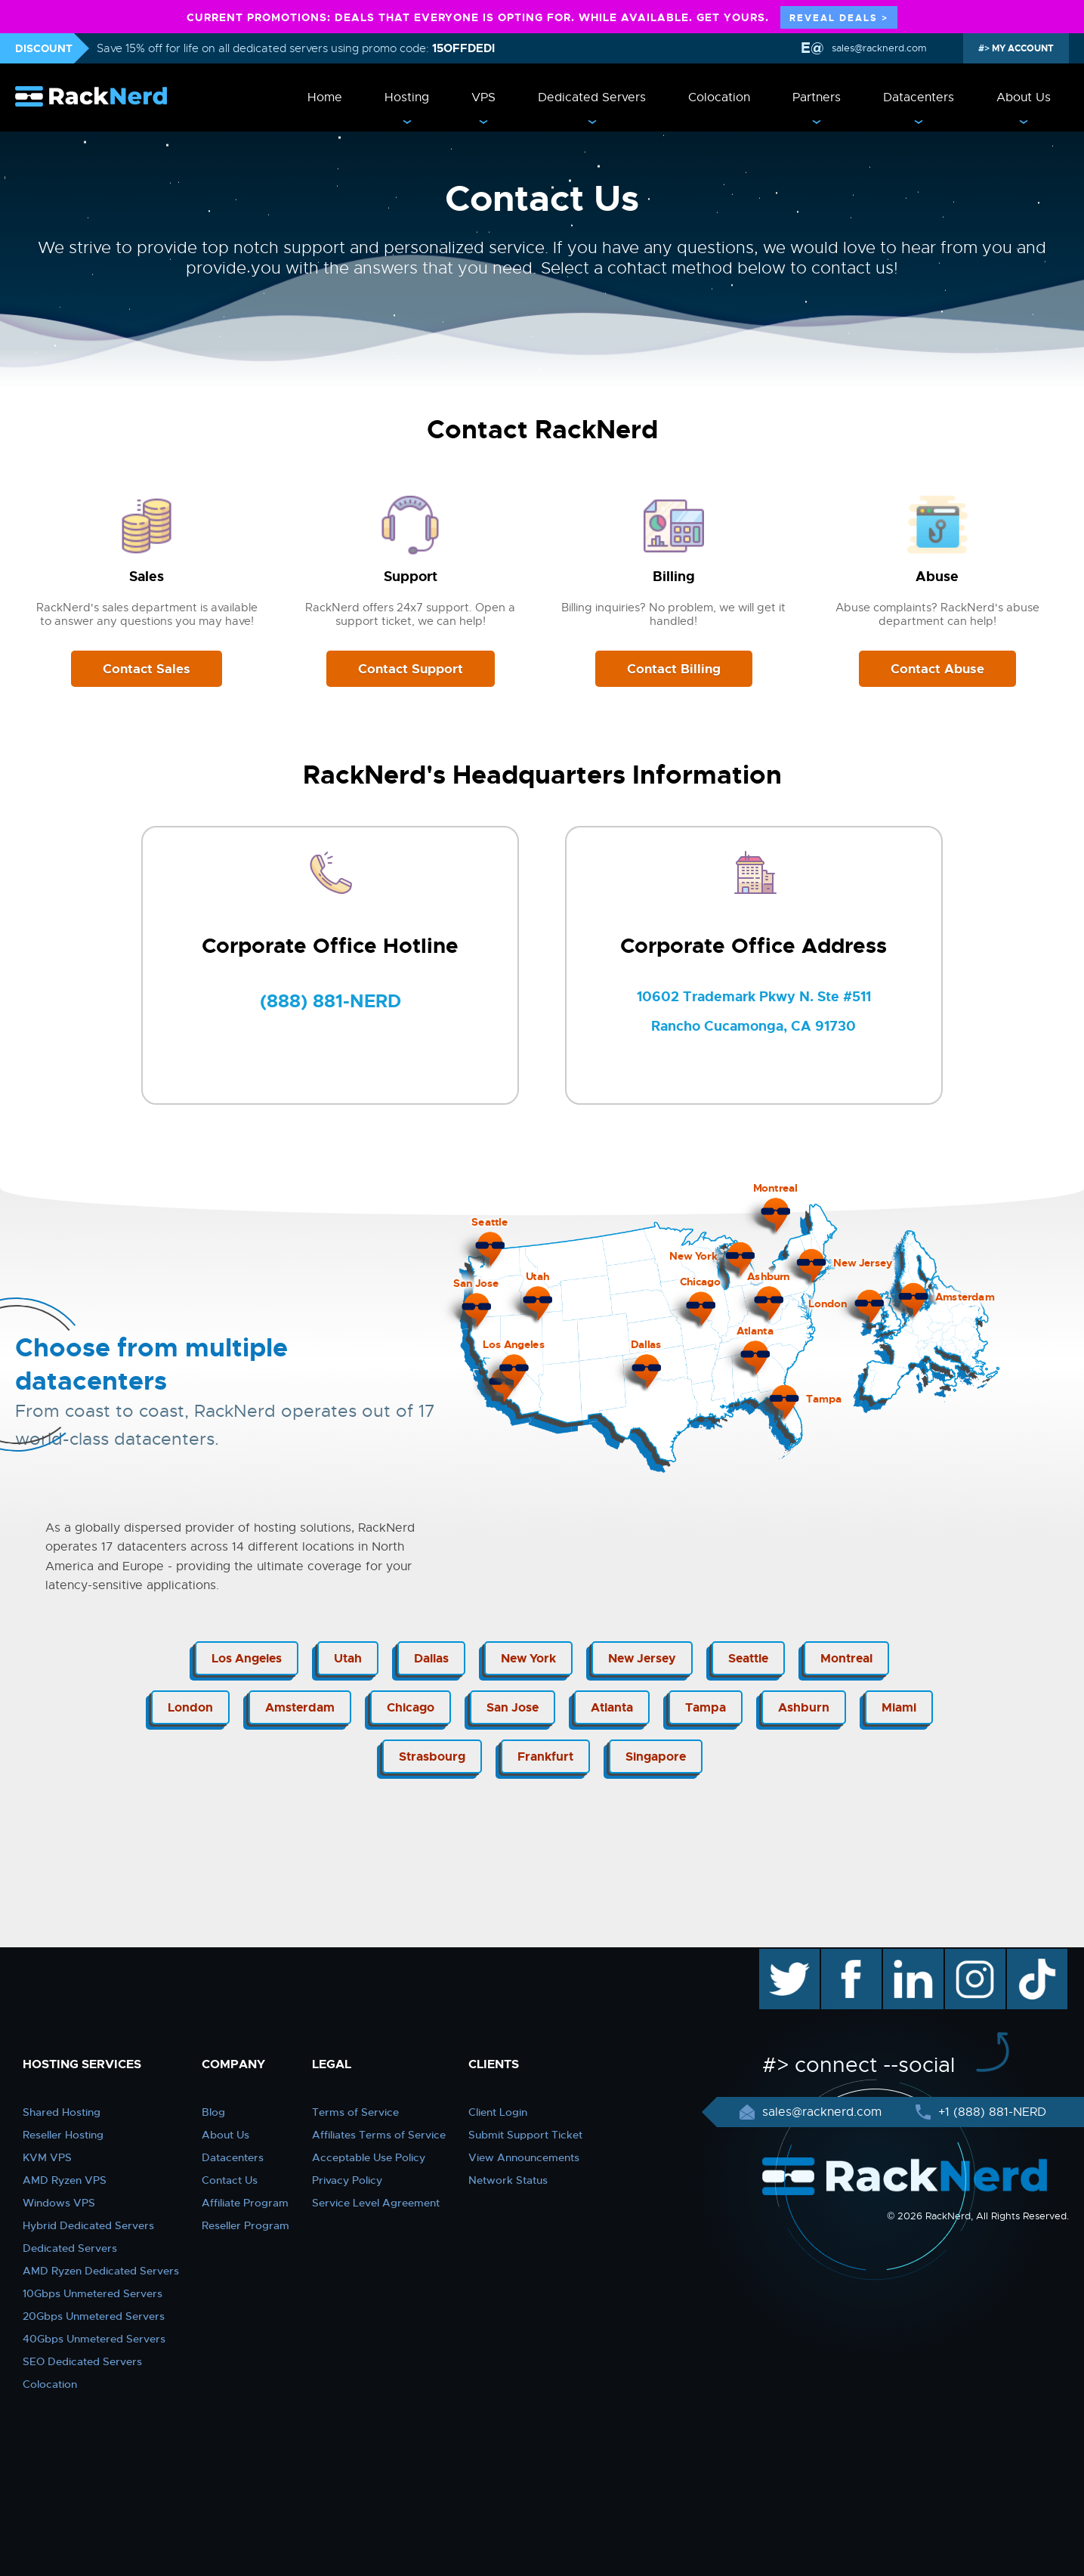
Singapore (655, 1756)
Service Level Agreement (376, 2203)
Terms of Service (355, 2112)
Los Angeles (247, 1658)
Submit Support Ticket (525, 2135)
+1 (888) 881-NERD (990, 2112)
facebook (848, 1956)
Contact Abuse (937, 668)
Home (324, 97)
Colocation (719, 97)
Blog (213, 2112)
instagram (973, 1956)
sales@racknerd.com (879, 48)
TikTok (1026, 1956)
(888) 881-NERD (330, 1001)
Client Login (497, 2112)
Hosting (406, 97)
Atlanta (612, 1707)
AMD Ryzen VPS (65, 2180)
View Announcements (523, 2157)
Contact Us (230, 2180)
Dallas (431, 1658)
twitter (778, 1956)
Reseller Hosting (63, 2135)
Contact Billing (674, 668)
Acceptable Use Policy (368, 2157)
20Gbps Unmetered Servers (94, 2316)
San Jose (512, 1707)
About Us (1023, 97)
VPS (483, 97)
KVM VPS (47, 2157)
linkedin (905, 1956)
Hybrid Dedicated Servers (88, 2225)
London (190, 1707)
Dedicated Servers (592, 97)
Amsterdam (300, 1707)
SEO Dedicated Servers (82, 2361)
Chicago (410, 1707)
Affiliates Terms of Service (379, 2135)
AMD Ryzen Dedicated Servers (101, 2271)
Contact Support (410, 668)
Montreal (846, 1658)
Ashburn (803, 1707)
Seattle (748, 1658)
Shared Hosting (61, 2112)
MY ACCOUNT (1022, 48)
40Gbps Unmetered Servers (94, 2339)
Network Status (508, 2180)
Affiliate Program (245, 2203)
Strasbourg (432, 1756)
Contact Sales (146, 668)
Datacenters (918, 97)
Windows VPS (59, 2203)
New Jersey (642, 1658)
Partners (816, 97)
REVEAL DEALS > (838, 18)
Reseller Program (245, 2225)
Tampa (705, 1707)
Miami (899, 1707)
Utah (348, 1658)
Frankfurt (545, 1756)
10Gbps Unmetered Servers (92, 2293)
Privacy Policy (347, 2180)
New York (528, 1658)
